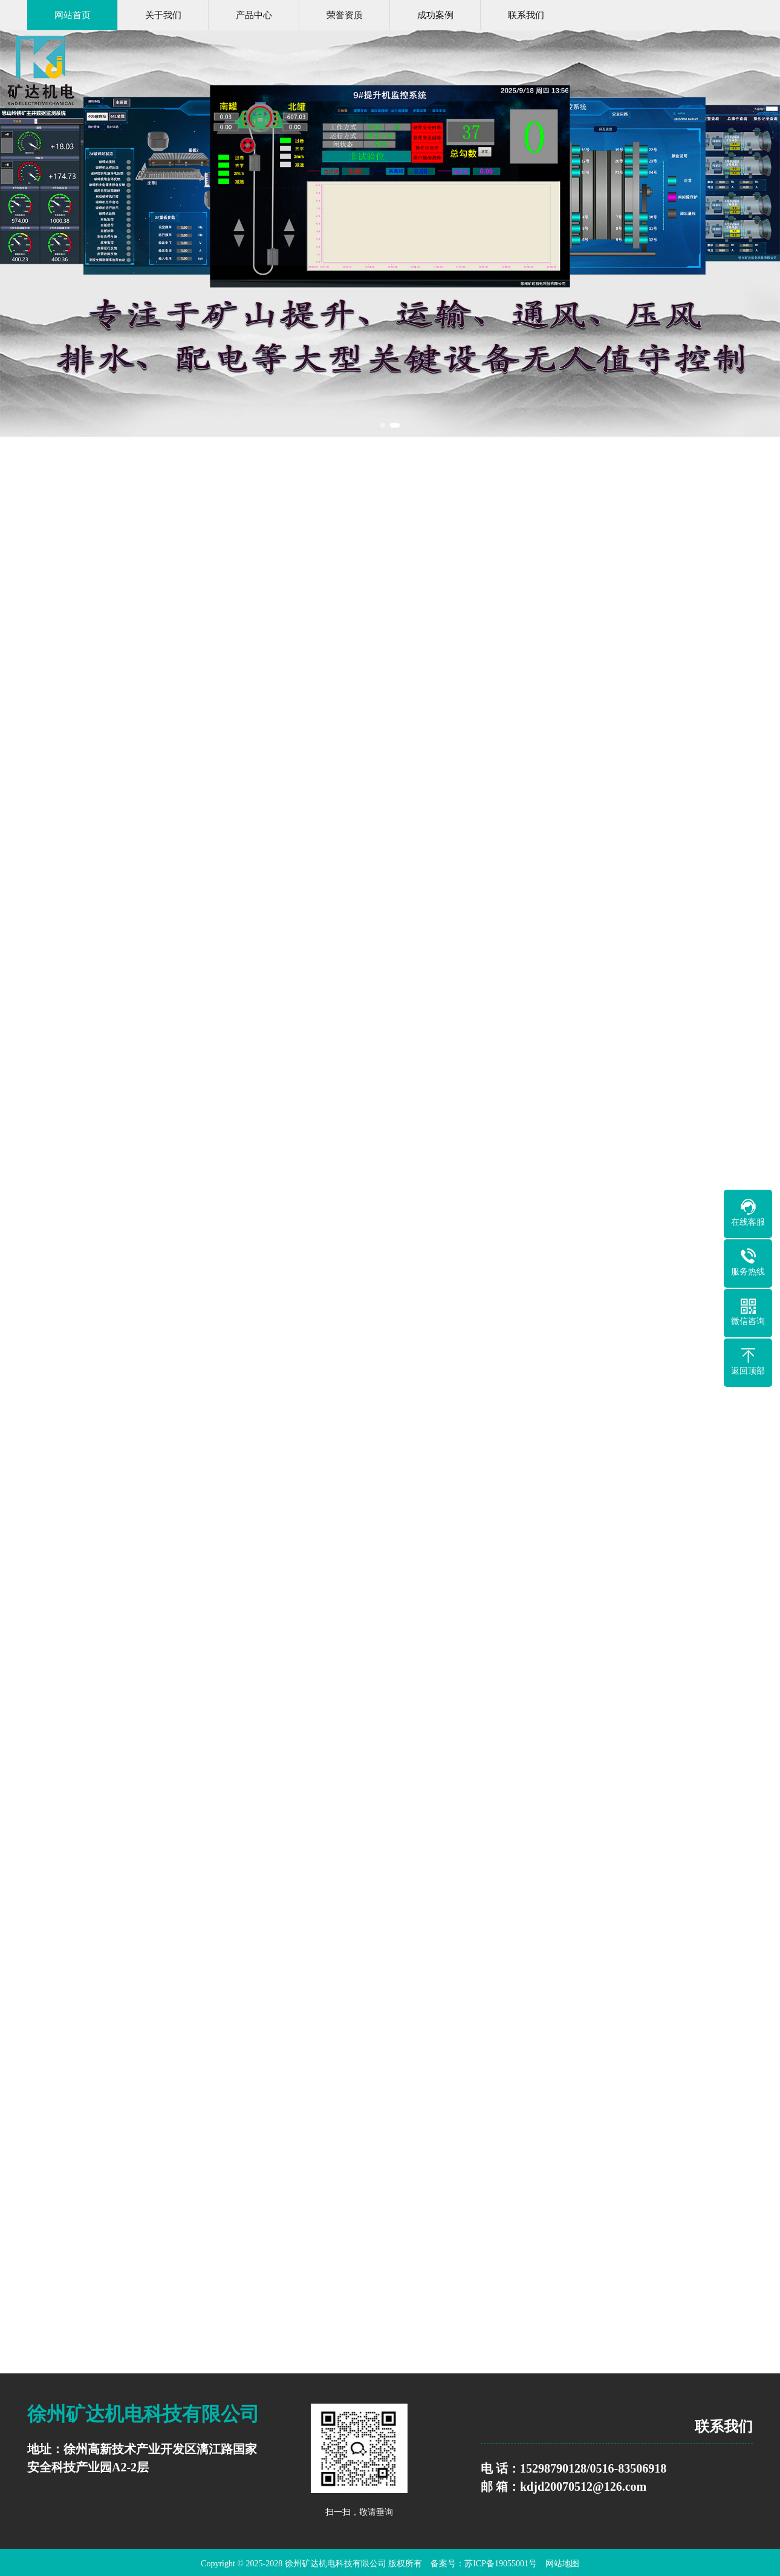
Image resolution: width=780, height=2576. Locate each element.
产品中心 (254, 15)
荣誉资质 (345, 15)
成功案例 (435, 15)
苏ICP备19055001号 (500, 2563)
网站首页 (72, 15)
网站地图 (562, 2563)
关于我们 (163, 15)
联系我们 (526, 15)
